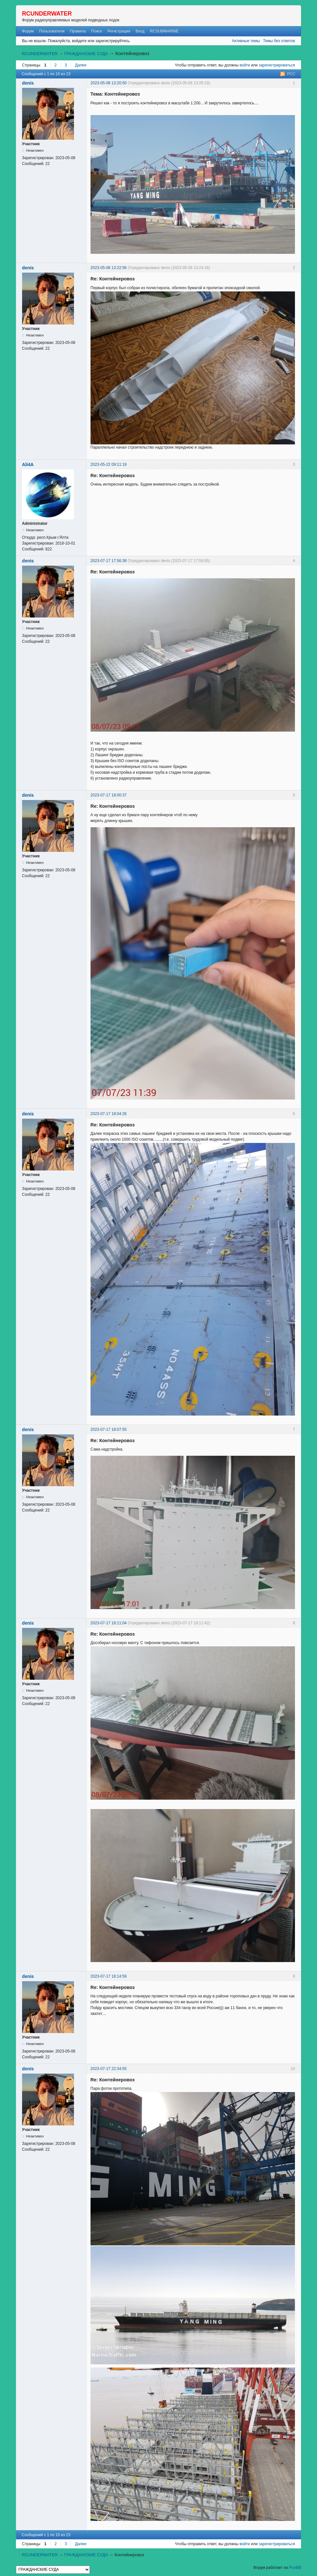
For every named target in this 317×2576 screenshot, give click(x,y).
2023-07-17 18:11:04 (109, 1623)
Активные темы (246, 41)
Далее (80, 65)
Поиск (96, 31)
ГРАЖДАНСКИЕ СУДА (86, 53)
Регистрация (118, 31)
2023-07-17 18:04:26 (109, 1114)
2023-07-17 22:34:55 (109, 2068)
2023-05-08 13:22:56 (109, 267)
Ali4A (28, 464)
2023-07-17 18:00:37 (109, 795)
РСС (291, 74)
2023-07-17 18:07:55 (109, 1429)
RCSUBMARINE (164, 31)
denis (28, 83)
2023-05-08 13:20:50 (109, 83)
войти (245, 65)
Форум (27, 31)
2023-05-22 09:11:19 (109, 464)
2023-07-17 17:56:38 (109, 561)
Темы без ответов (279, 41)
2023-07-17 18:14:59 (109, 1976)
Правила (78, 31)
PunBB (295, 2567)
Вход (140, 31)
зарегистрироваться (277, 65)
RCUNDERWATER (47, 13)
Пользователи (51, 31)
